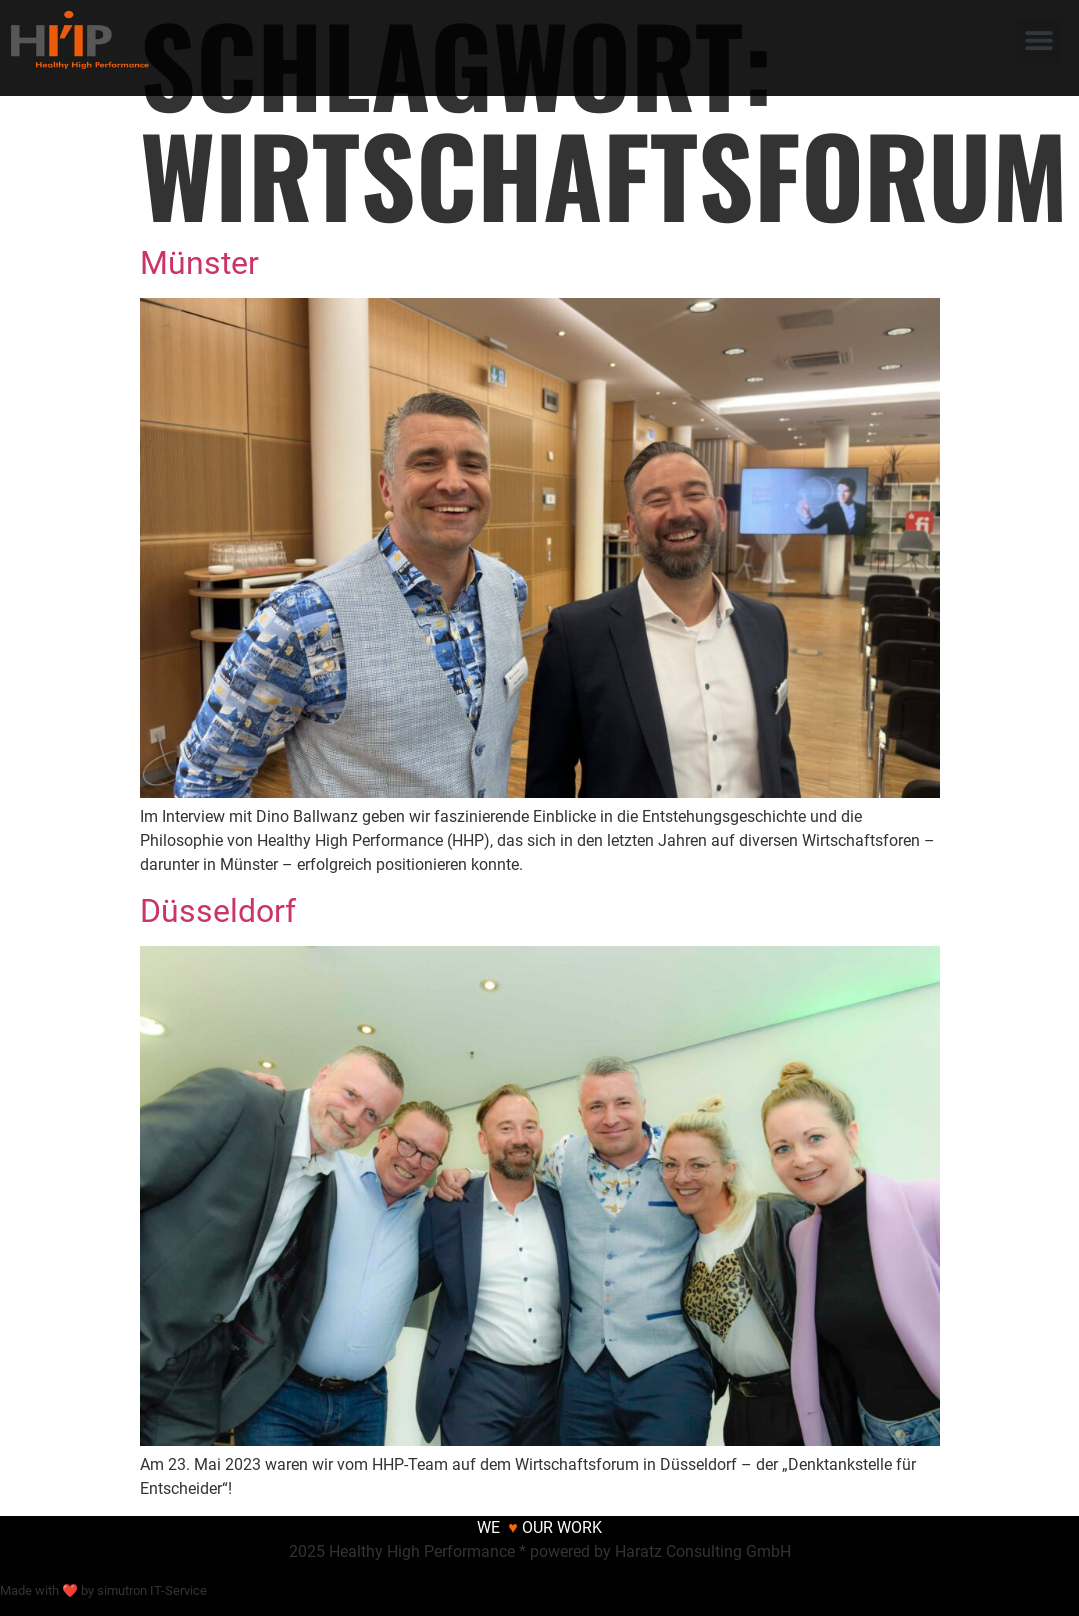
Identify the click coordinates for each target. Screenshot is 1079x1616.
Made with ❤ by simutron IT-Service (103, 1590)
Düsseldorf (218, 911)
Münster (199, 263)
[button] (1039, 40)
